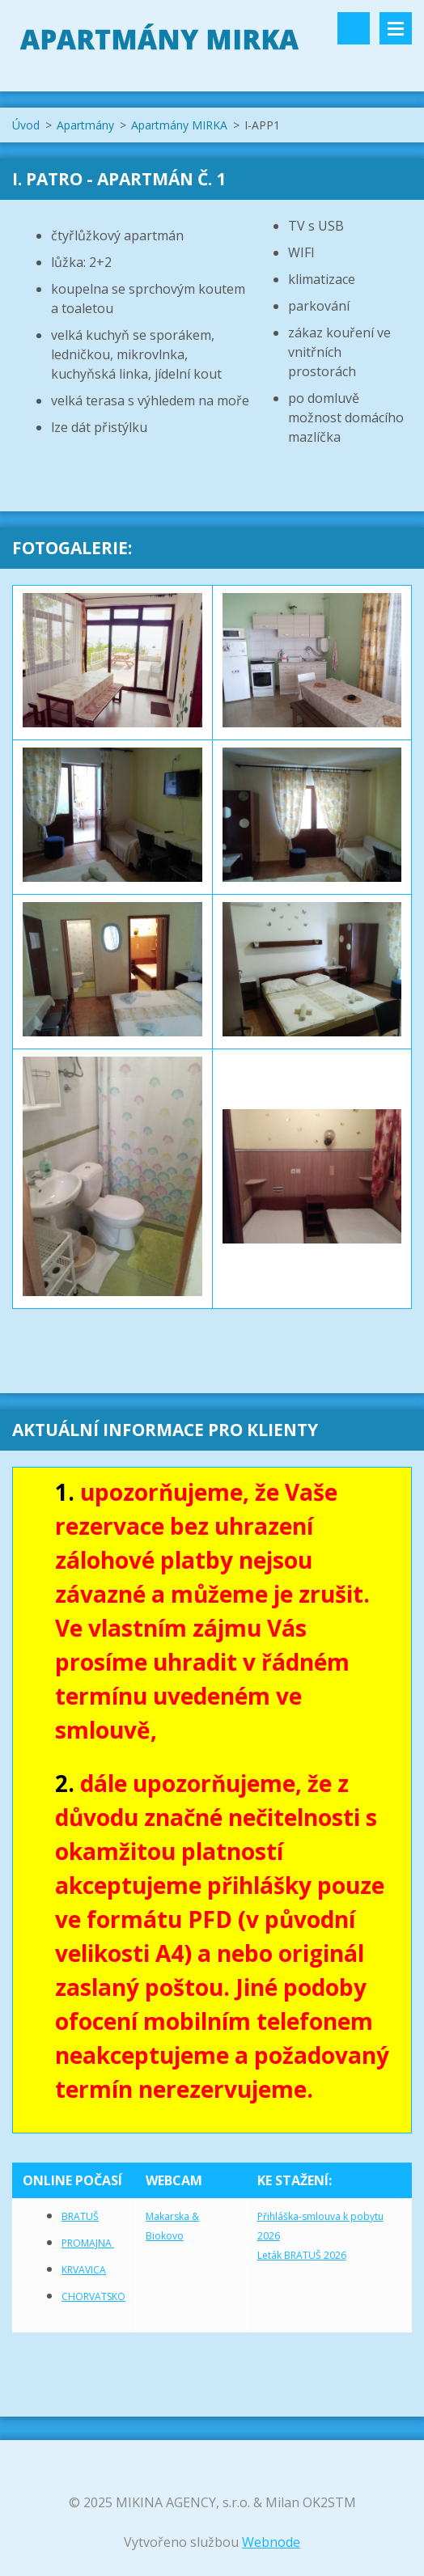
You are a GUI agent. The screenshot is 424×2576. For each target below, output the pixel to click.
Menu (395, 28)
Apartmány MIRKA (179, 125)
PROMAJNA (87, 2243)
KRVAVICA (83, 2270)
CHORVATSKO (93, 2296)
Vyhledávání (353, 28)
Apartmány (85, 125)
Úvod (26, 125)
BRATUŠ (80, 2216)
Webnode (271, 2542)
